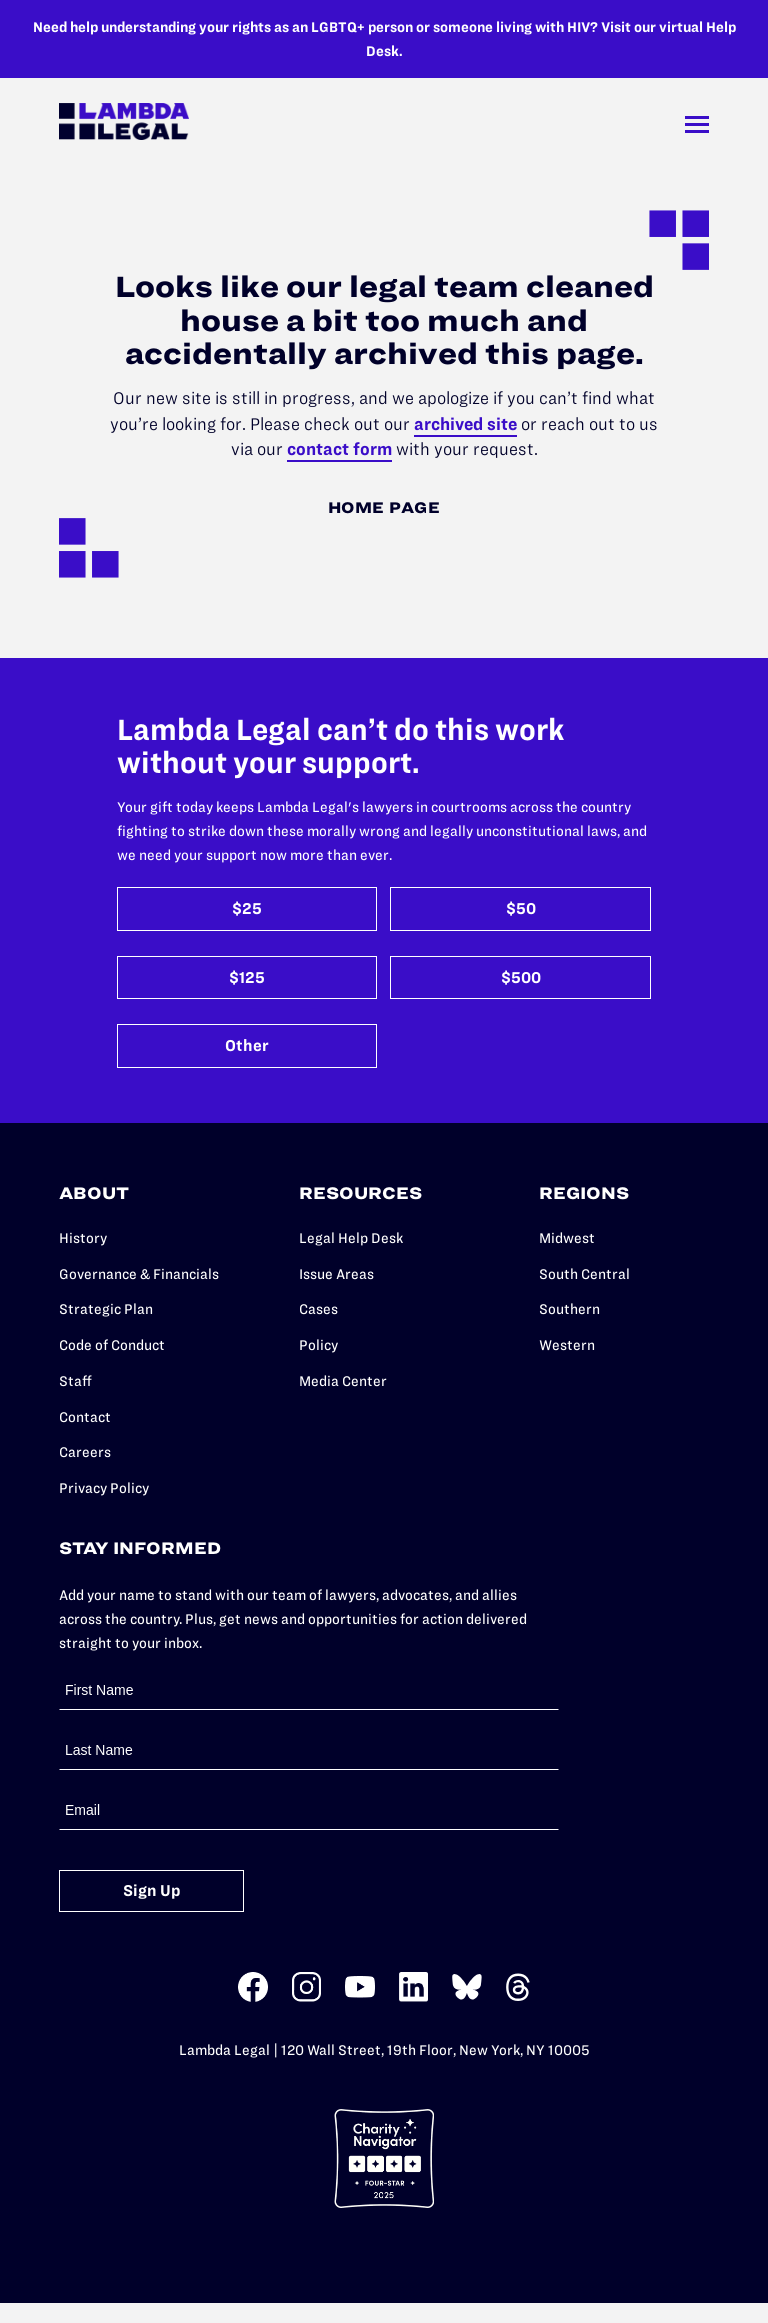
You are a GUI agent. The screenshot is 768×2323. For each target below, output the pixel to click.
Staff (75, 1381)
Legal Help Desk (351, 1238)
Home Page (384, 507)
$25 (247, 908)
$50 (521, 908)
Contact (85, 1417)
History (83, 1238)
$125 (247, 977)
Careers (85, 1452)
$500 (521, 977)
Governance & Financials (139, 1274)
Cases (318, 1309)
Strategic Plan (106, 1309)
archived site (465, 424)
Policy (318, 1345)
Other (247, 1045)
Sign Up (152, 1890)
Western (567, 1345)
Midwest (567, 1238)
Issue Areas (336, 1274)
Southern (569, 1309)
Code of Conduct (112, 1345)
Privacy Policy (104, 1488)
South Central (584, 1274)
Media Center (343, 1381)
